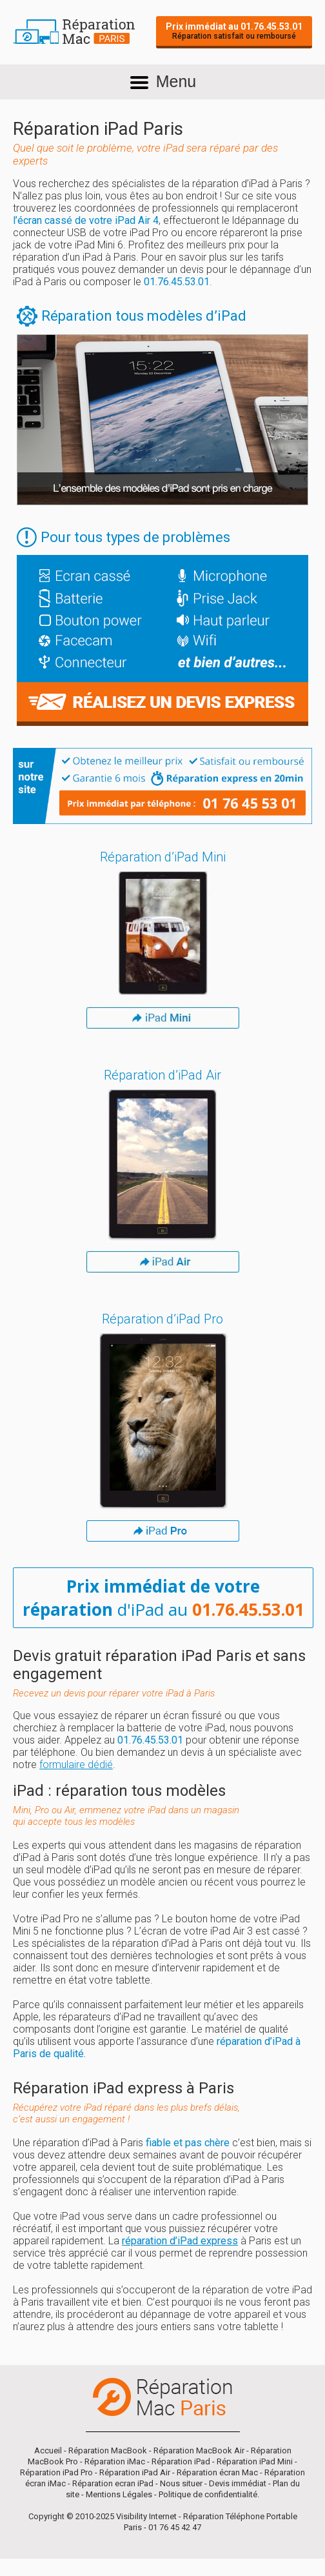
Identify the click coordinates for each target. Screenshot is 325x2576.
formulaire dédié (76, 1764)
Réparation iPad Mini (255, 2461)
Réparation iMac (114, 2461)
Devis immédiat (237, 2483)
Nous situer (181, 2483)
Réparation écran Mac (217, 2472)
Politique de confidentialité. (209, 2494)
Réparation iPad (181, 2461)
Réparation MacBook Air (198, 2450)
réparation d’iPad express (180, 2241)
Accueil (48, 2450)
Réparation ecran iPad (112, 2483)
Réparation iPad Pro (56, 2472)
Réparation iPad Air (134, 2472)
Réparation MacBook (107, 2450)
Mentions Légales (119, 2494)
